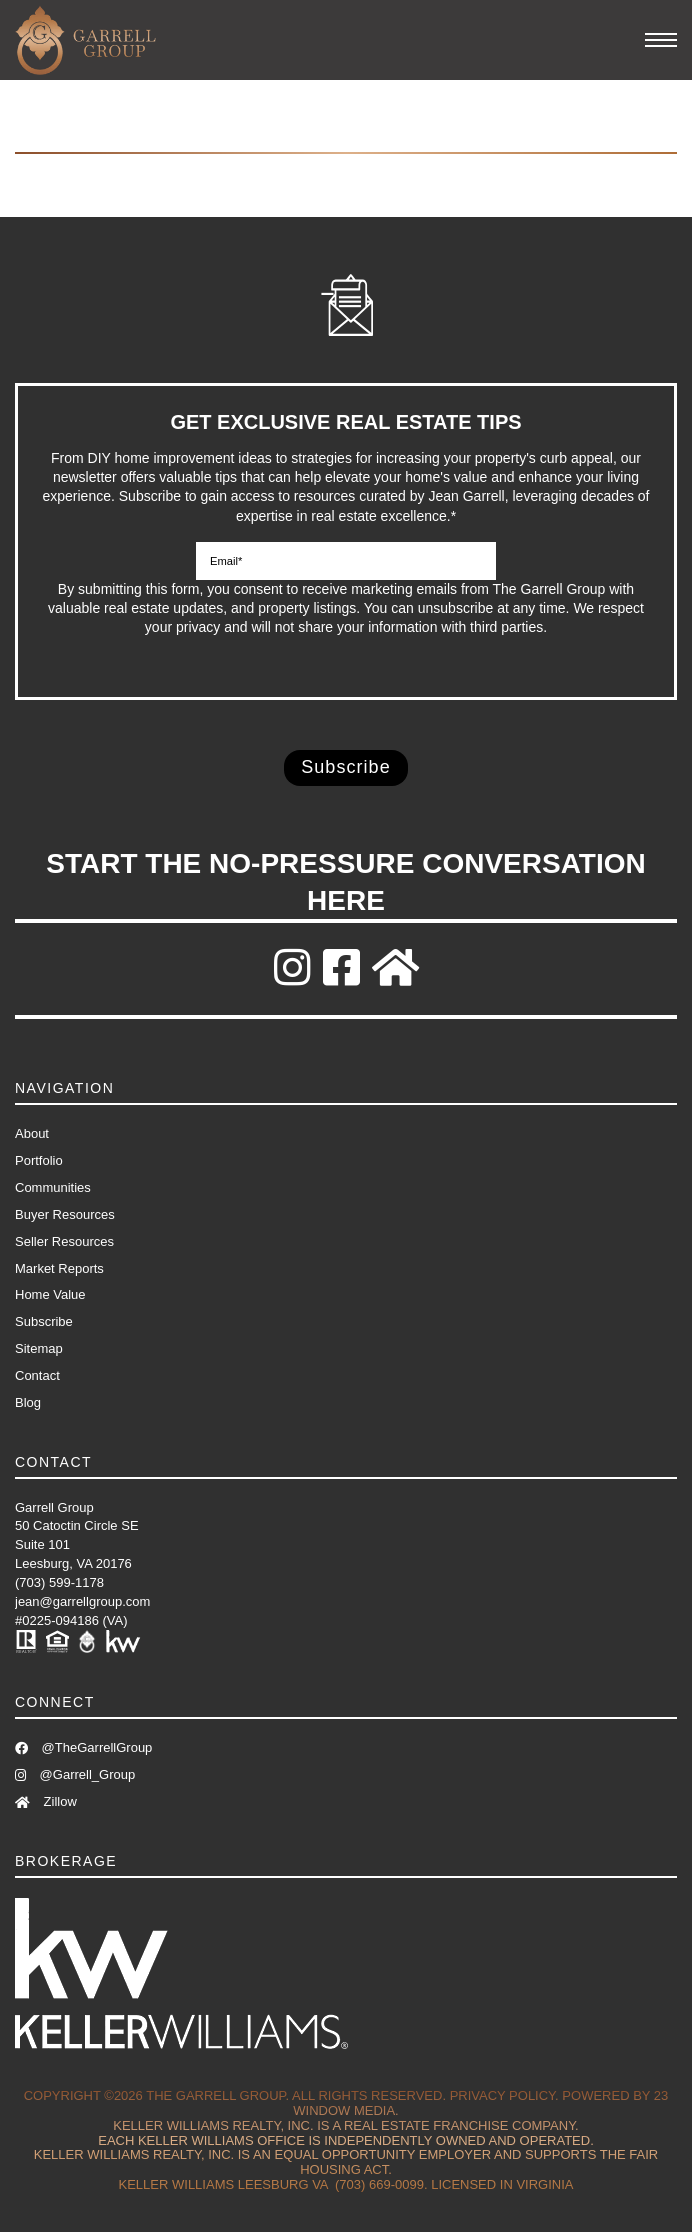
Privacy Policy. (504, 2095)
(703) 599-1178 (59, 1582)
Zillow (46, 1801)
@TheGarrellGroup (83, 1747)
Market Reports (59, 1268)
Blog (28, 1402)
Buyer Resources (65, 1214)
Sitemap (39, 1348)
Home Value (50, 1294)
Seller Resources (64, 1241)
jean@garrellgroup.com (82, 1601)
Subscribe (44, 1321)
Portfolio (39, 1160)
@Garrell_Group (75, 1774)
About (32, 1133)
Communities (53, 1187)
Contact (37, 1375)
